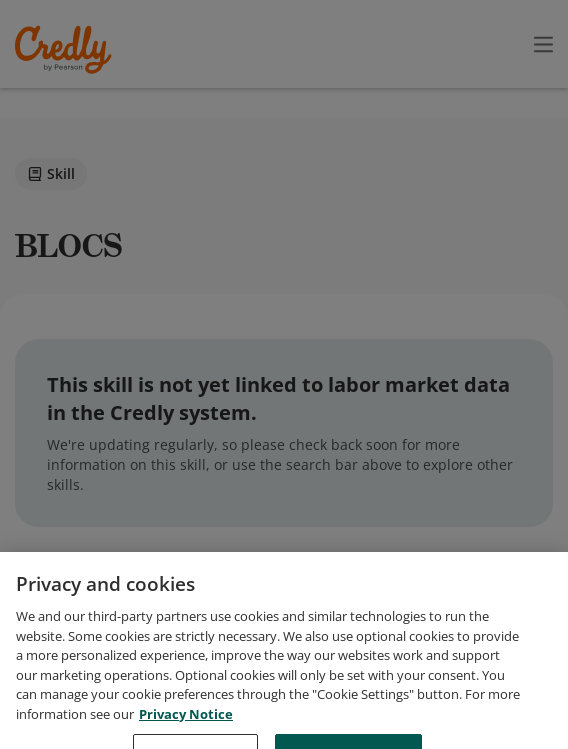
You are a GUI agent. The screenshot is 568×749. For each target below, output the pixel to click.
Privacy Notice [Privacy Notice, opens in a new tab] (186, 735)
